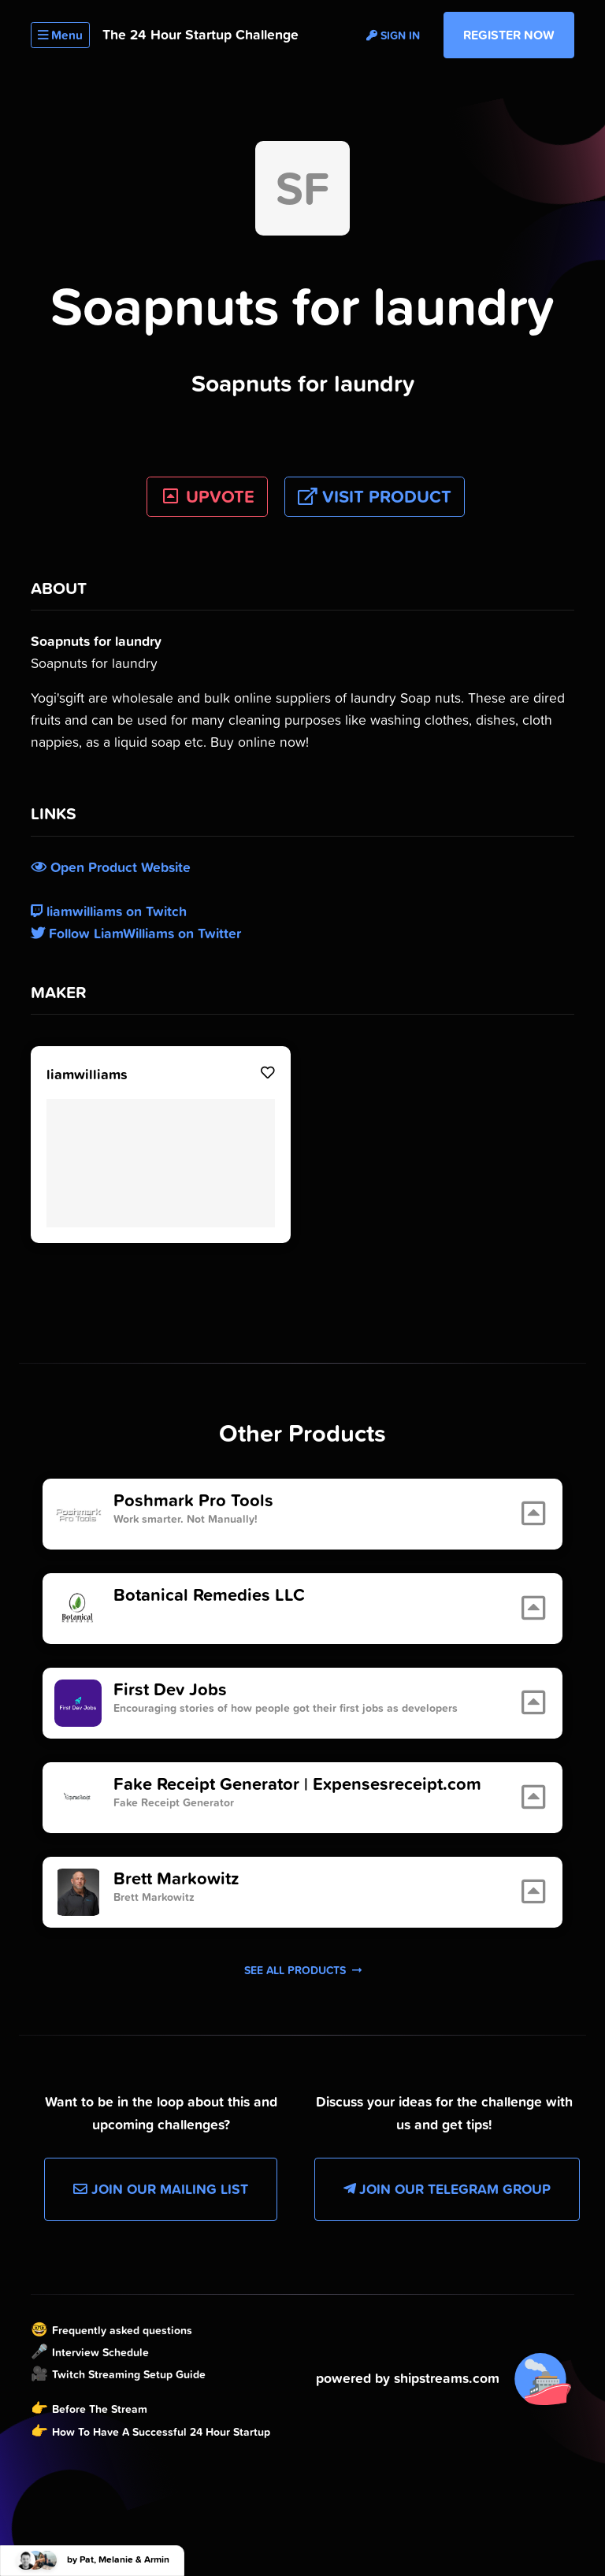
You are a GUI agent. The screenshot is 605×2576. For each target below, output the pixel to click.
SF (302, 188)
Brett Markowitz (176, 1879)
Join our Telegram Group (447, 2189)
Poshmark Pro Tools (193, 1500)
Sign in (393, 35)
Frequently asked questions (122, 2330)
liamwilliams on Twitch (109, 911)
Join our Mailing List (160, 2189)
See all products (303, 1970)
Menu (60, 35)
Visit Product (374, 497)
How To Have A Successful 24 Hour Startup (161, 2432)
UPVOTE (207, 497)
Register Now (509, 34)
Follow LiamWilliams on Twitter (136, 933)
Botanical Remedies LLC (209, 1595)
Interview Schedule (100, 2352)
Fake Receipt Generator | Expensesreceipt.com (297, 1784)
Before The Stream (99, 2409)
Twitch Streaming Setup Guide (129, 2374)
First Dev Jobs (170, 1690)
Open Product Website (111, 867)
